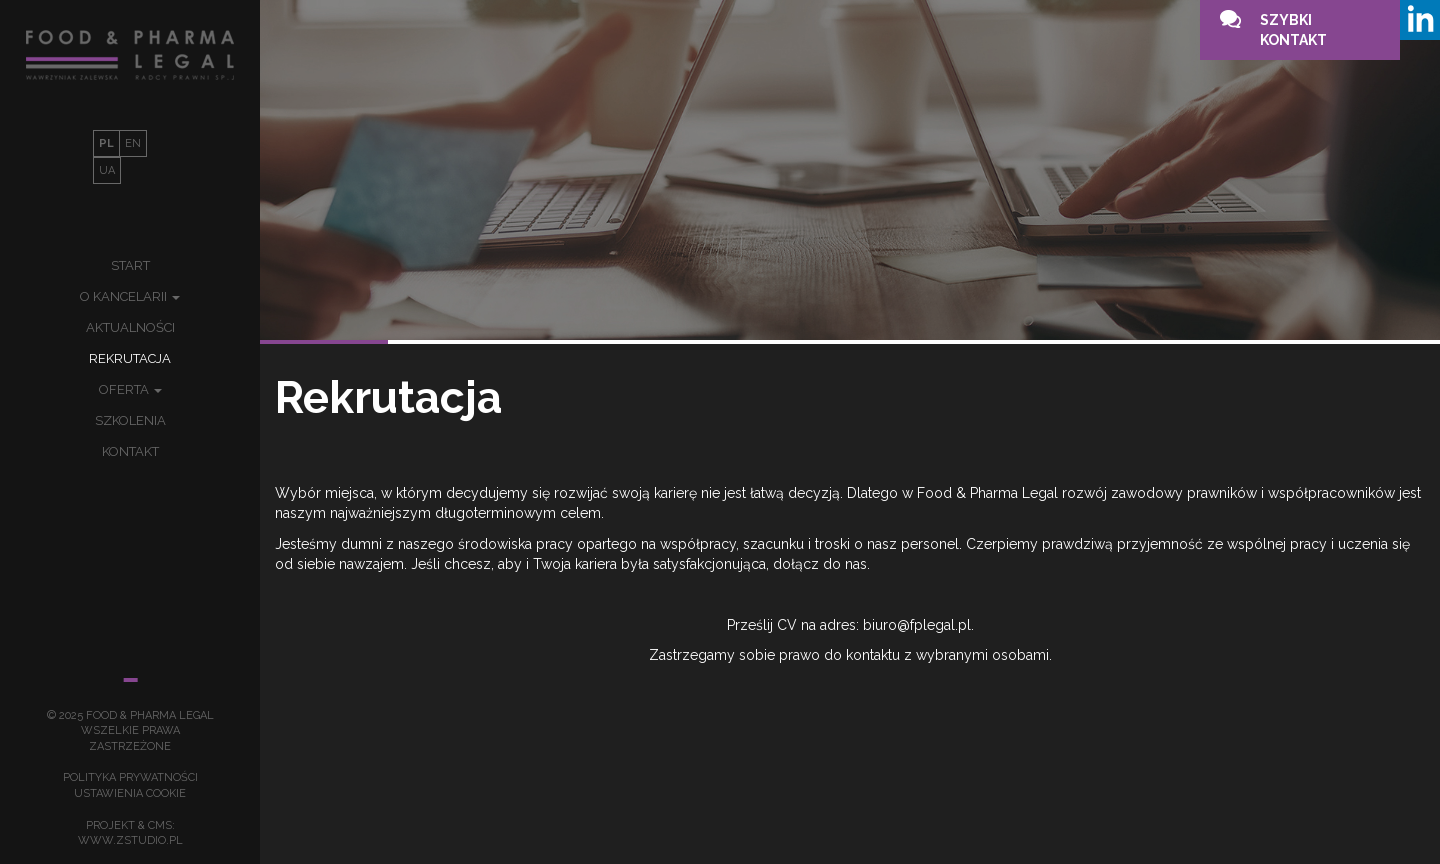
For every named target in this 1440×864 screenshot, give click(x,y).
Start (130, 265)
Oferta (130, 389)
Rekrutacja (130, 358)
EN (133, 143)
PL (106, 143)
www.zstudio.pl (130, 840)
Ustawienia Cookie (130, 793)
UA (107, 170)
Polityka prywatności (130, 777)
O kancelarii (130, 296)
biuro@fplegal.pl (917, 625)
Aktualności (130, 327)
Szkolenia (130, 420)
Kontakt (130, 451)
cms (160, 825)
